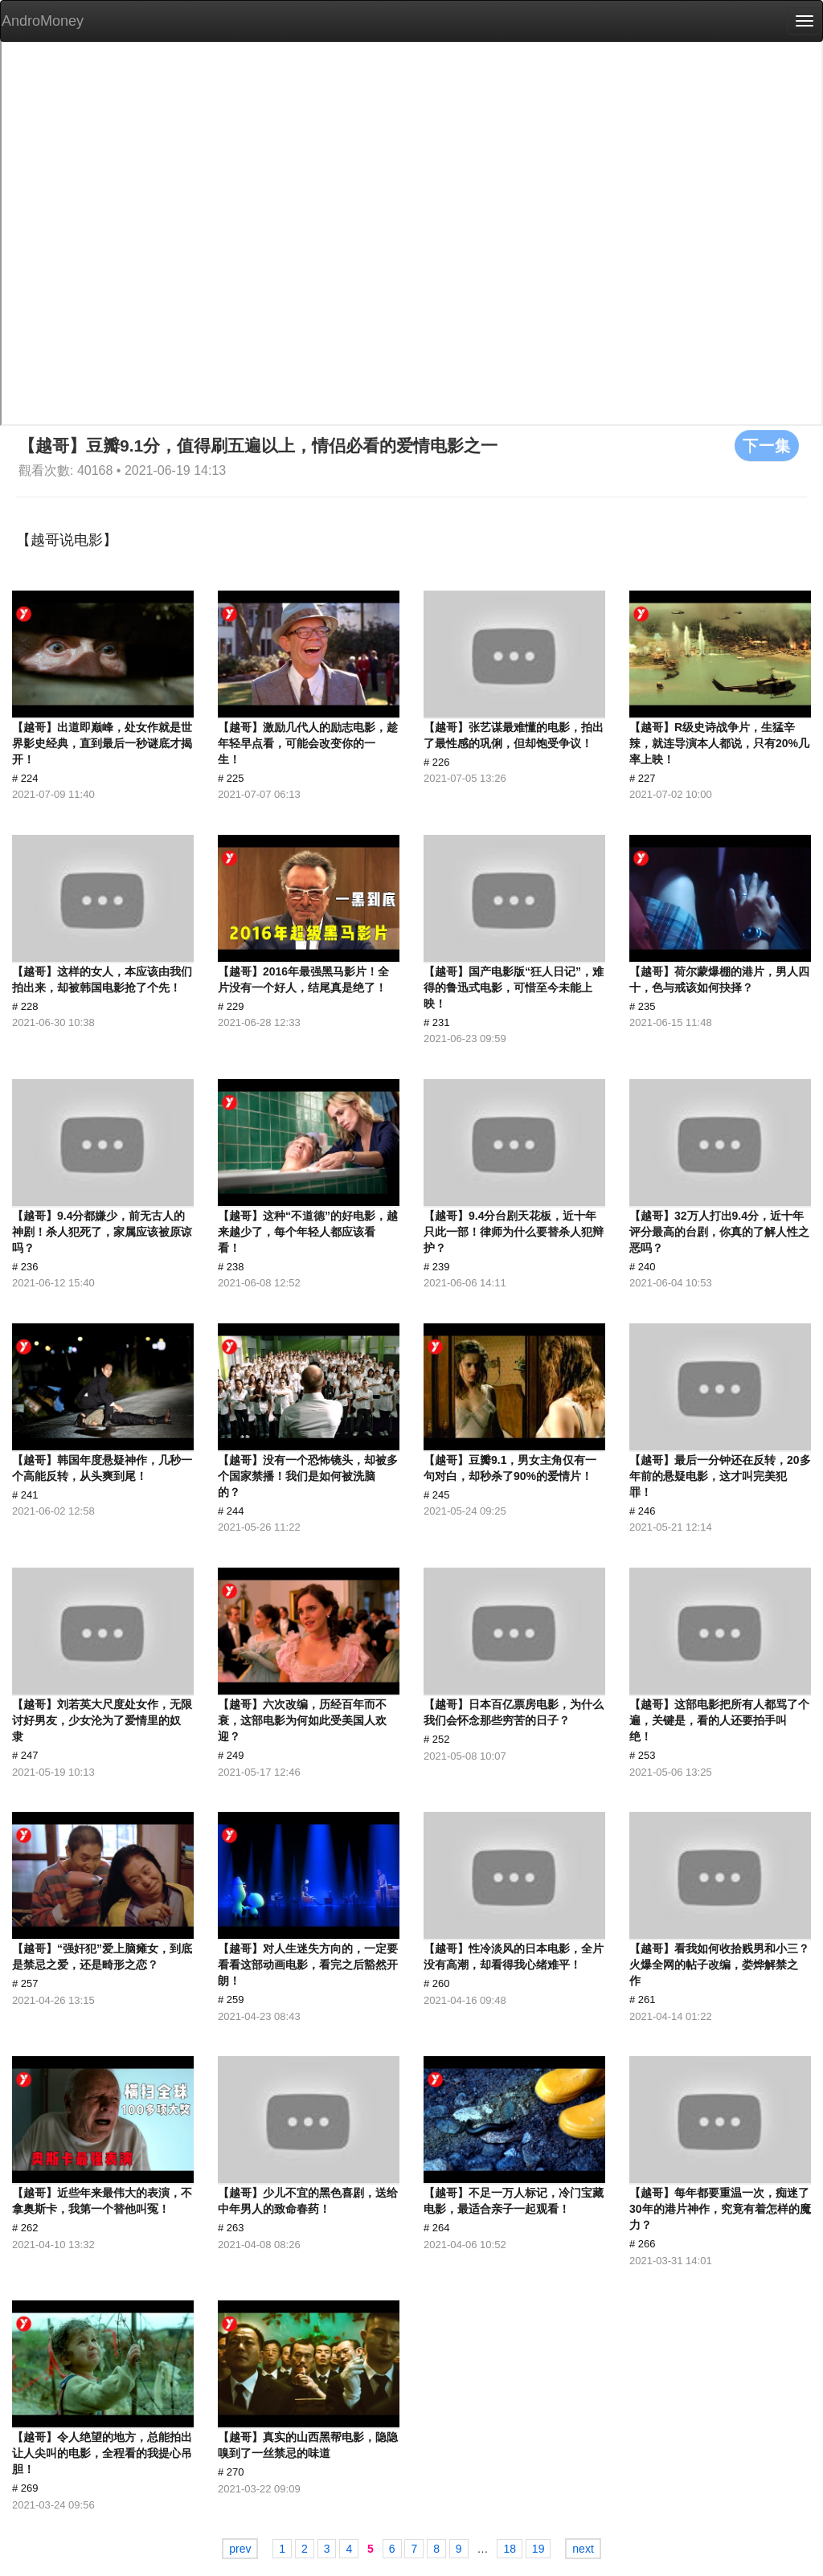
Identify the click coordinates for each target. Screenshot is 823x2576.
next (582, 2548)
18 (509, 2548)
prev (240, 2548)
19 (538, 2548)
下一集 (767, 445)
